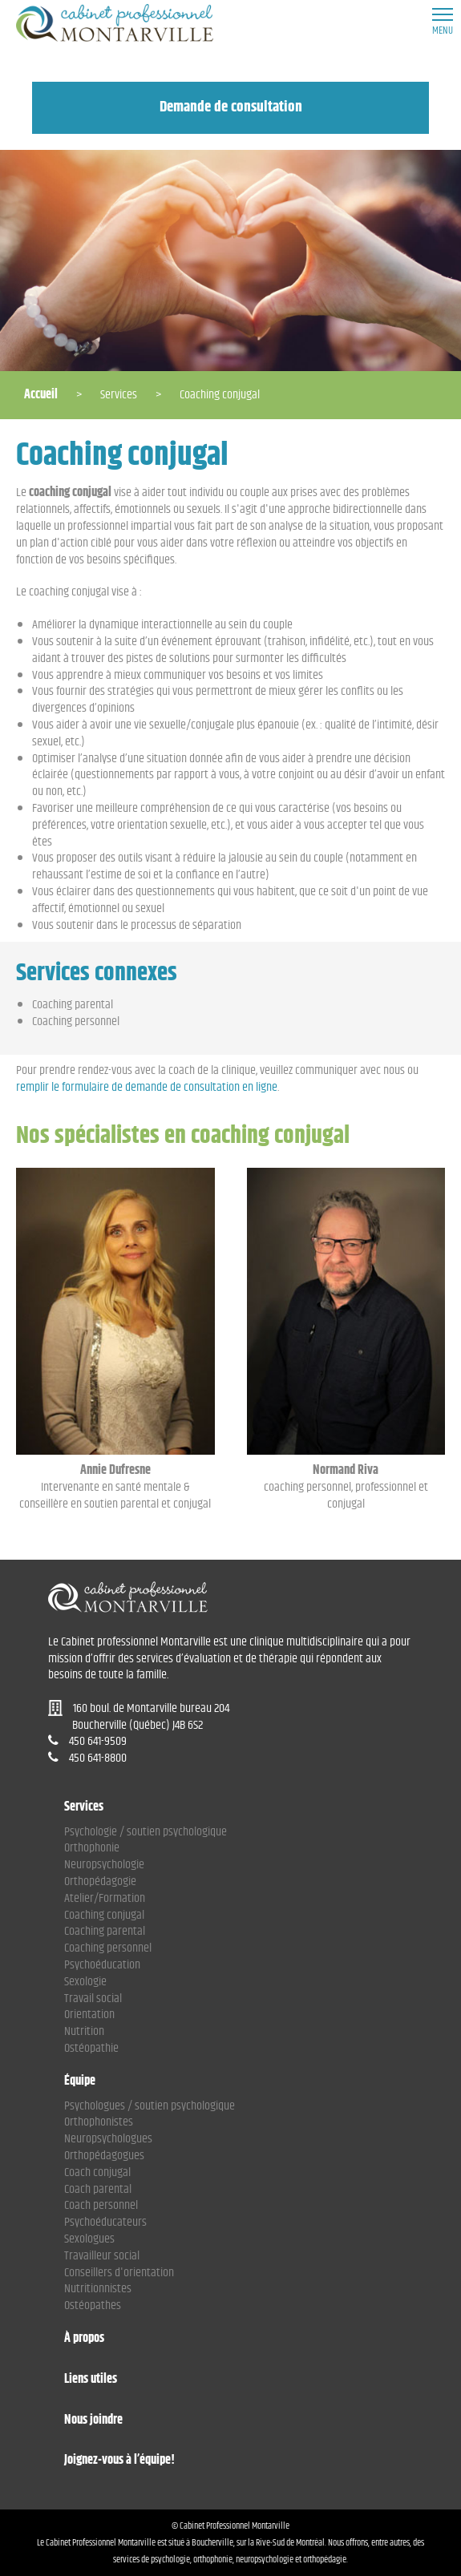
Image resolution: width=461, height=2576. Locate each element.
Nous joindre (93, 2420)
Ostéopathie (91, 2048)
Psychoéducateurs (105, 2222)
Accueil (41, 395)
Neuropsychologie (104, 1865)
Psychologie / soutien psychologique (145, 1832)
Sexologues (89, 2239)
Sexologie (85, 1982)
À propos (84, 2339)
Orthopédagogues (104, 2156)
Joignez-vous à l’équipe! (119, 2461)
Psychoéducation (102, 1965)
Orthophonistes (98, 2122)
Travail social (93, 1999)
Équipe (79, 2081)
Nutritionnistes (97, 2289)
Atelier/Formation (104, 1898)
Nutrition (84, 2031)
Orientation (89, 2015)
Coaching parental (72, 1005)
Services (83, 1807)
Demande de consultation (231, 107)
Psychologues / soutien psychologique (149, 2106)
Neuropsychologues (108, 2139)
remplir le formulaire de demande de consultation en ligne (146, 1087)
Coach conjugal (97, 2172)
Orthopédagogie (100, 1881)
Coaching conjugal (104, 1915)
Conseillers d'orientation (119, 2273)
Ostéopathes (92, 2305)
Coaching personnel (75, 1021)
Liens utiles (90, 2380)
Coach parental (97, 2189)
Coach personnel (101, 2205)
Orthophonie (91, 1848)
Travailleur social (102, 2256)
